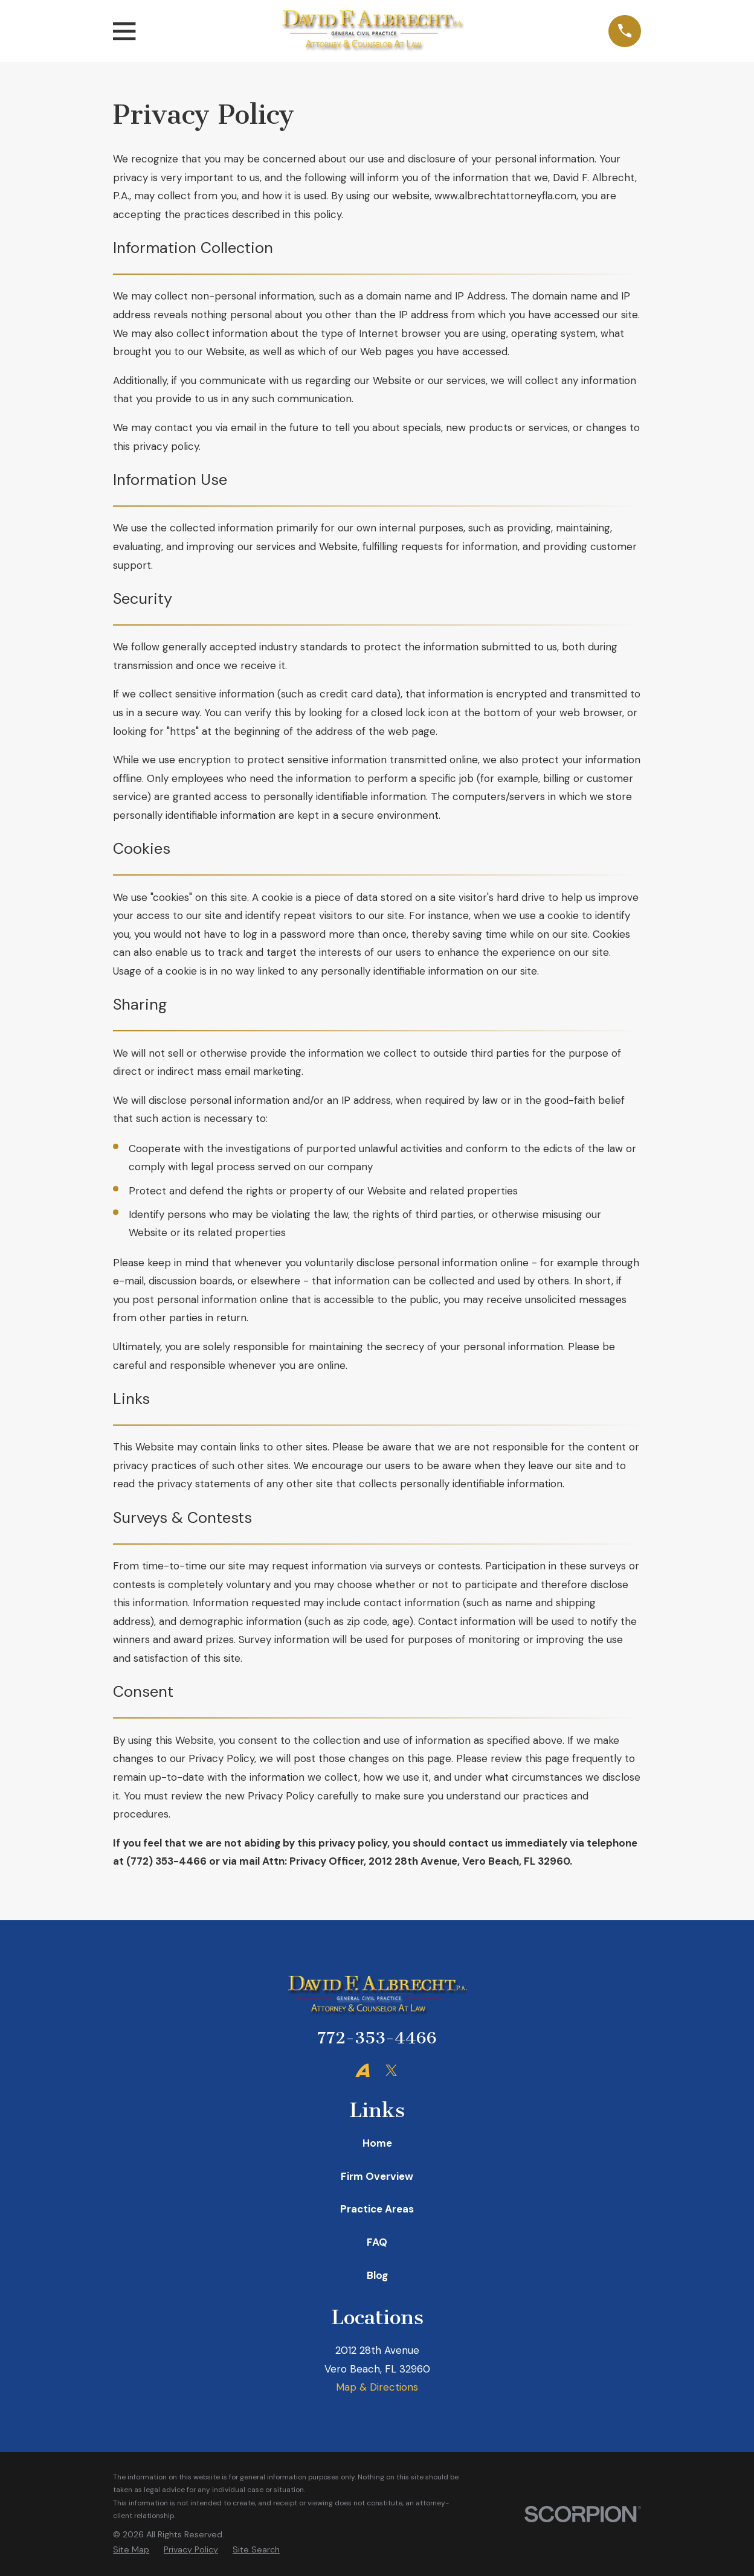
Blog (377, 2275)
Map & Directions (377, 2387)
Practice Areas (377, 2209)
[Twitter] (391, 2070)
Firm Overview (377, 2176)
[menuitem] (131, 2550)
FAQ (377, 2242)
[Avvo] (362, 2070)
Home (377, 2143)
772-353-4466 (377, 2038)
